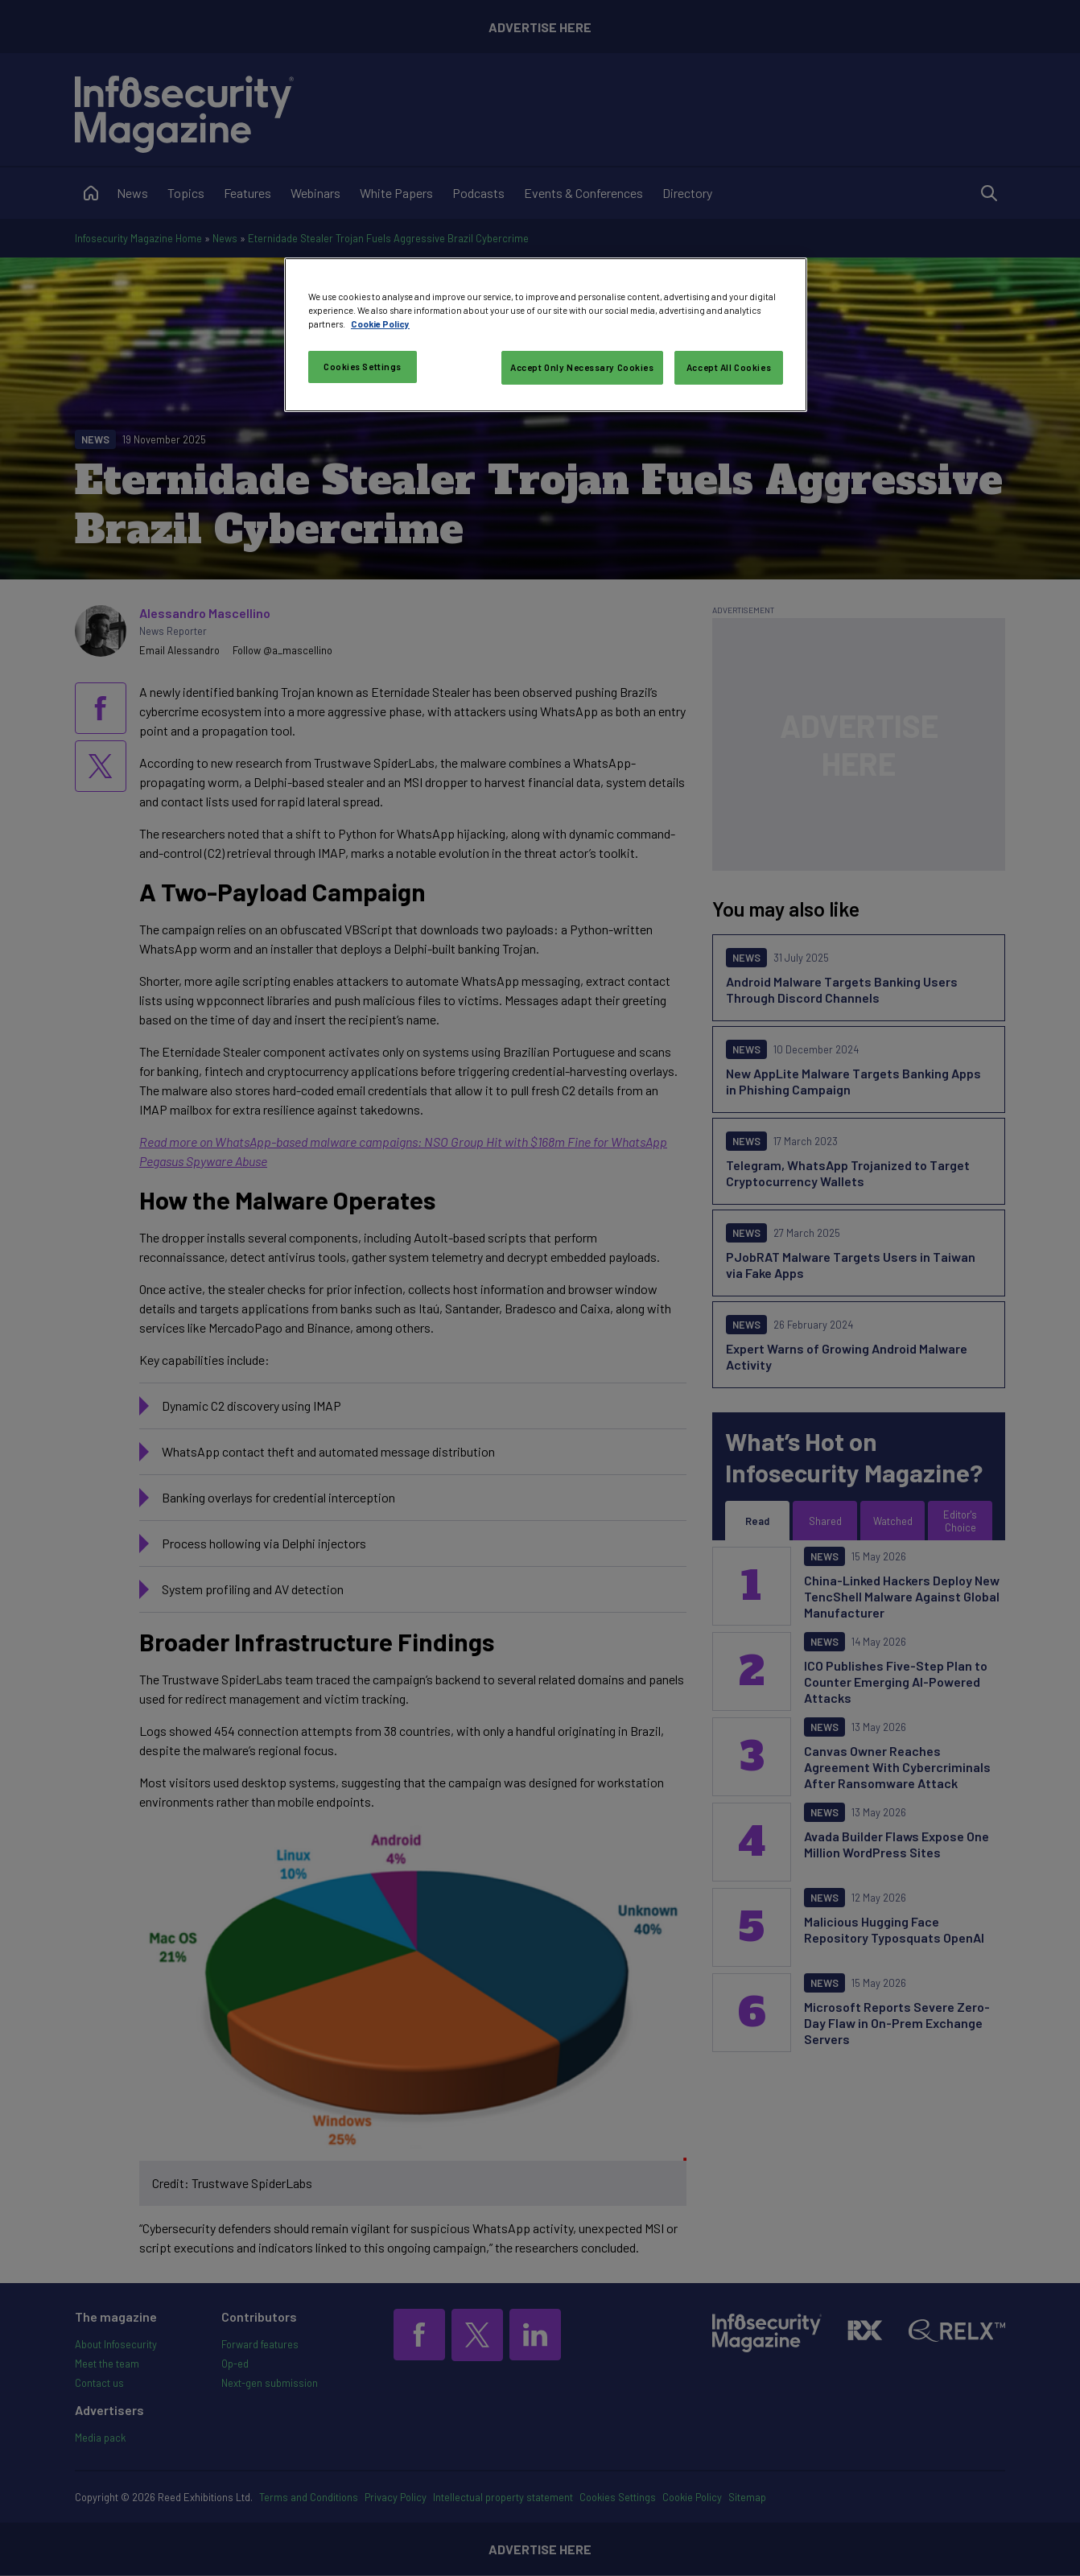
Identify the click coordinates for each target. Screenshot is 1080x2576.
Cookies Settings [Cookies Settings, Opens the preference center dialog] (363, 366)
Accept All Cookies (728, 367)
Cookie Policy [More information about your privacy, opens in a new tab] (380, 324)
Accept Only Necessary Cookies (582, 367)
